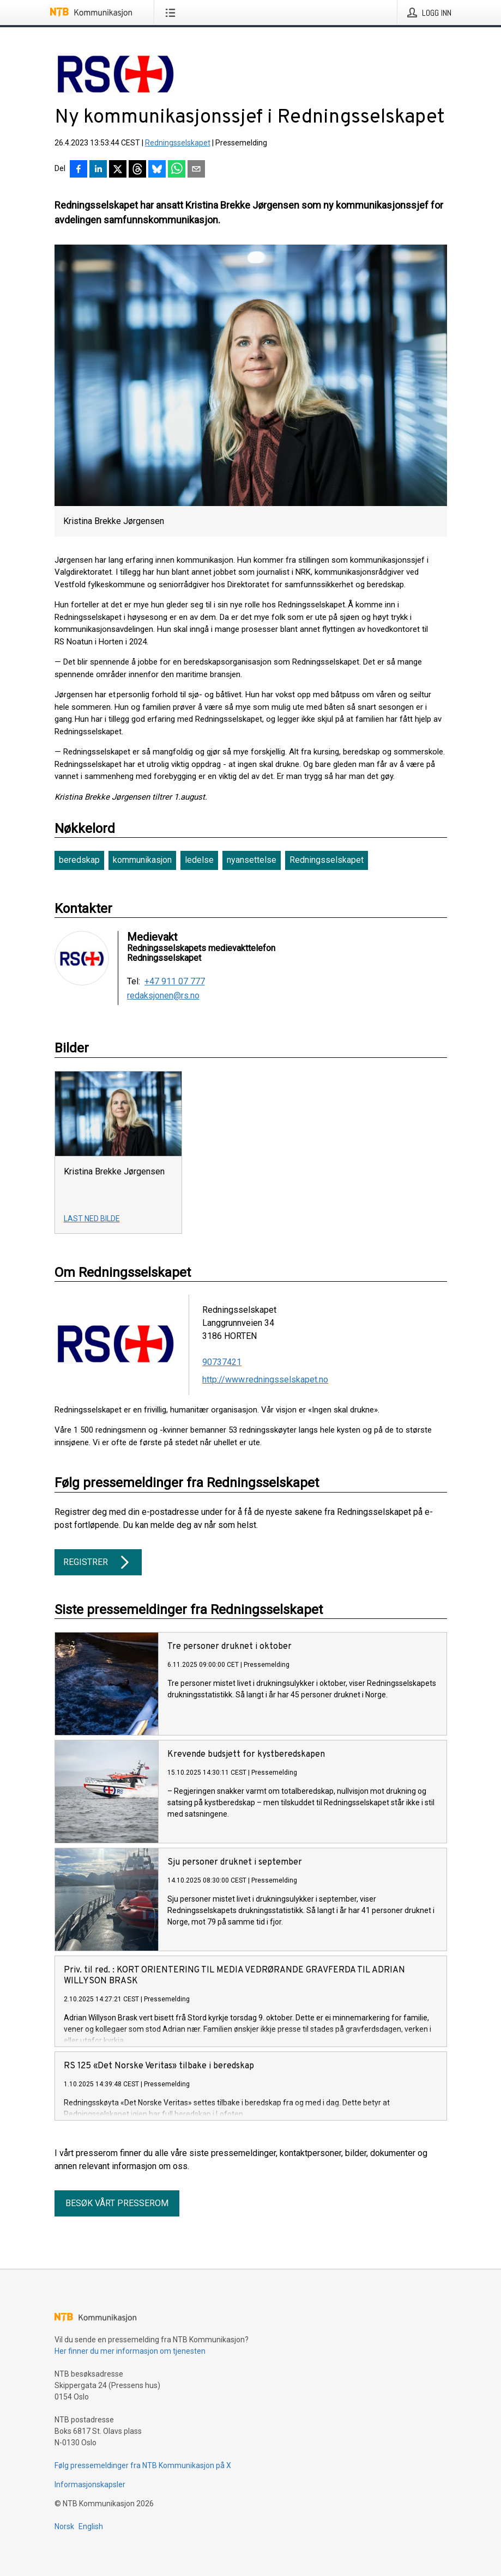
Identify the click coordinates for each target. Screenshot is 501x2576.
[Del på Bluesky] (157, 170)
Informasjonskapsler (90, 2484)
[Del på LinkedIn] (98, 170)
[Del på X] (117, 170)
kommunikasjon (142, 860)
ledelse (199, 860)
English (91, 2526)
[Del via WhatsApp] (176, 170)
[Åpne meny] (172, 12)
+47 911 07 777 (174, 981)
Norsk (64, 2526)
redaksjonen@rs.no (163, 996)
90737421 (222, 1362)
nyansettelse (251, 860)
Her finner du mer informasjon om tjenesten (130, 2351)
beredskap (79, 860)
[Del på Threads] (137, 170)
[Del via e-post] (196, 170)
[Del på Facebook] (78, 170)
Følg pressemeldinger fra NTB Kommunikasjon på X (143, 2465)
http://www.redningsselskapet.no (265, 1379)
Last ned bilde (92, 1218)
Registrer (98, 1562)
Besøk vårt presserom (116, 2203)
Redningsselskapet (177, 142)
